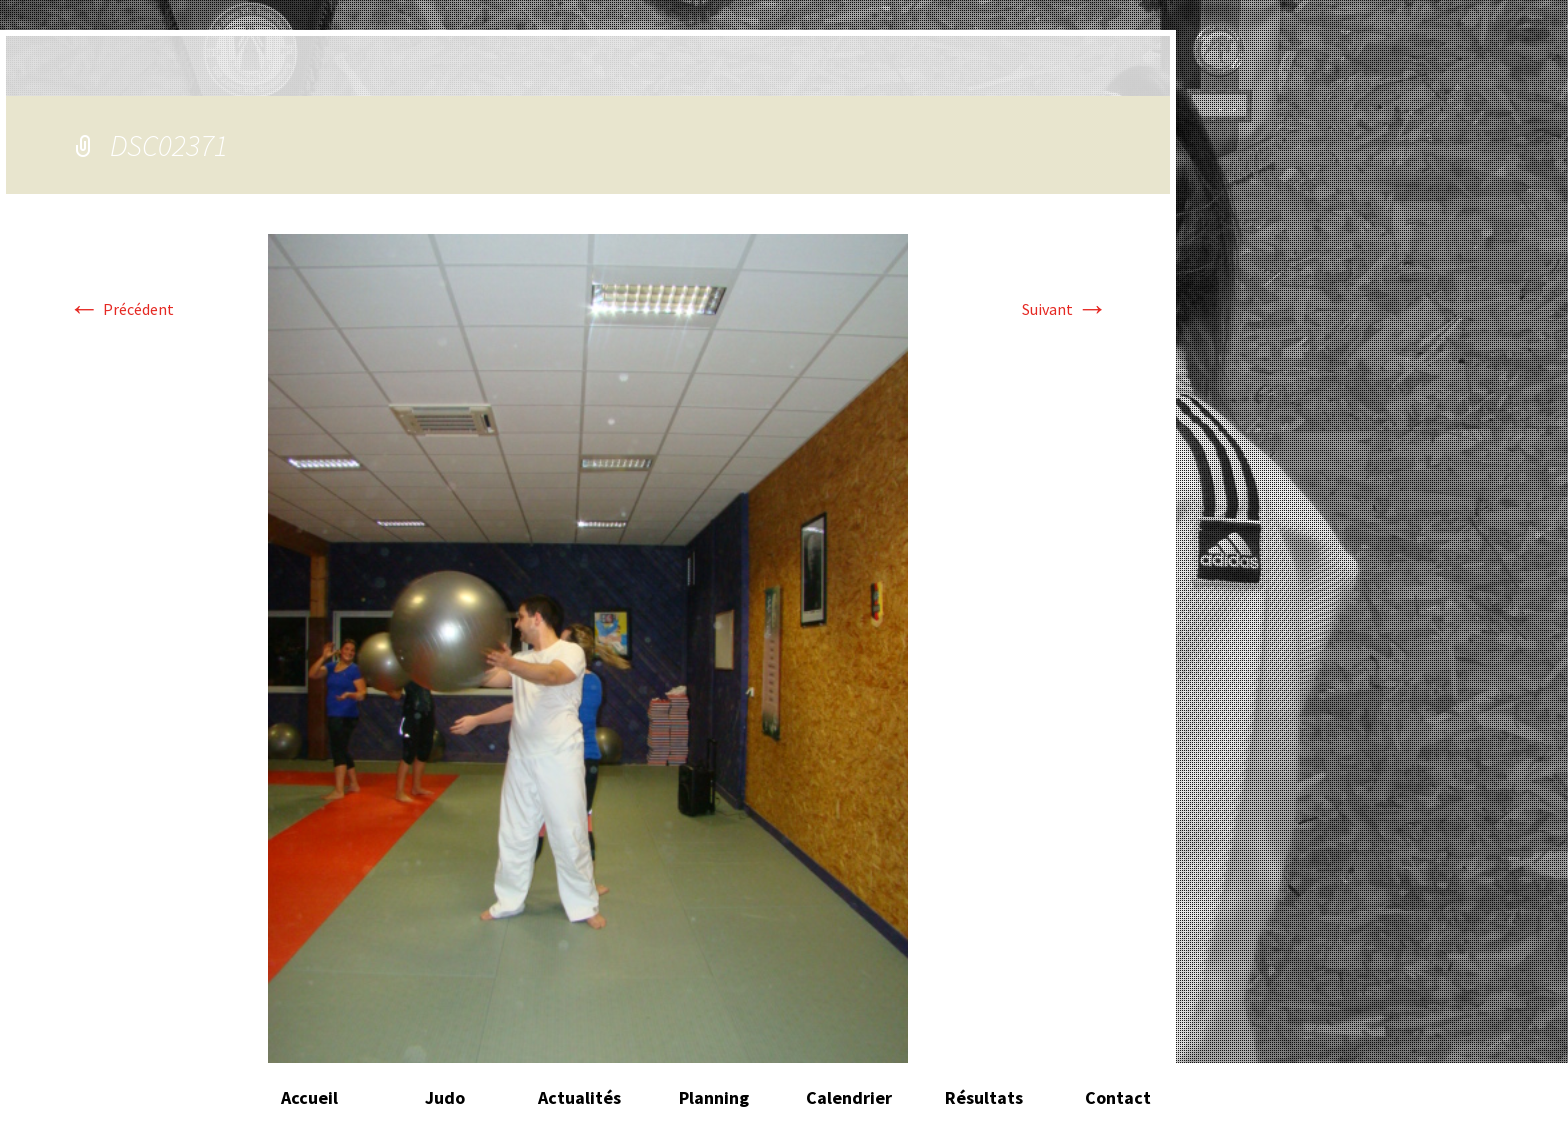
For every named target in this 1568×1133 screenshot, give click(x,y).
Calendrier (849, 1097)
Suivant (1065, 309)
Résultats (984, 1097)
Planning (714, 1097)
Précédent (121, 309)
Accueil (309, 1097)
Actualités (579, 1097)
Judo (445, 1097)
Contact (1118, 1097)
